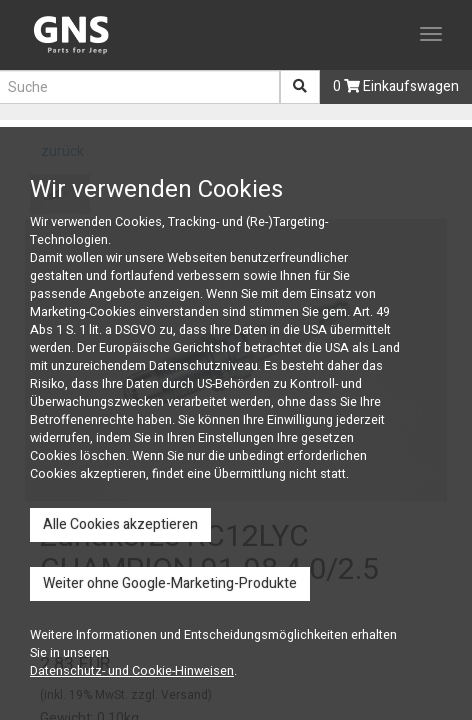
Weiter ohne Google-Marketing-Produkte (170, 583)
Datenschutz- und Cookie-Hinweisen (132, 671)
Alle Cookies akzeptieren (120, 524)
